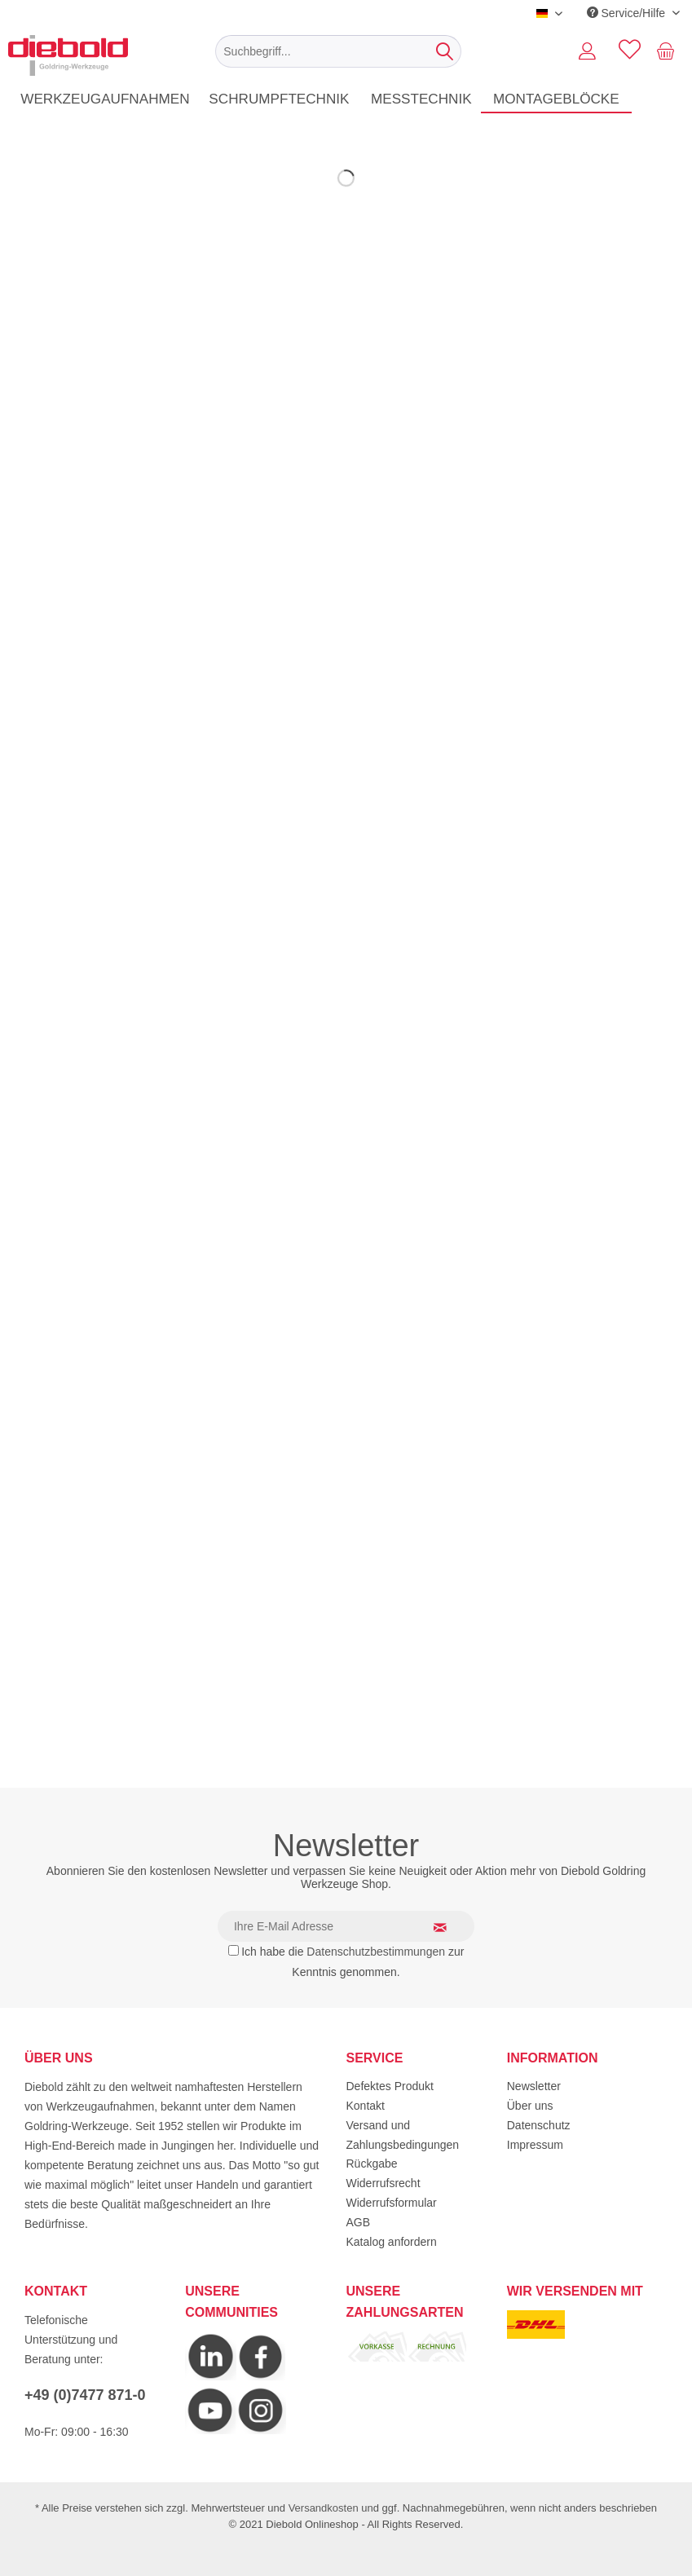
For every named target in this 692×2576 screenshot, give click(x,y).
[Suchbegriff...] (338, 51)
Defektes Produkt (390, 2086)
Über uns (530, 2105)
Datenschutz (539, 2125)
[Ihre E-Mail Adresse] (346, 1926)
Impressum (535, 2144)
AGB (358, 2222)
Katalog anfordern (391, 2241)
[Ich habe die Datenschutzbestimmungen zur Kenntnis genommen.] (233, 1950)
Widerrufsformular (391, 2202)
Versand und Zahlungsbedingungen (403, 2135)
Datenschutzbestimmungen (375, 1951)
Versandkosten (324, 2508)
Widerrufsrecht (383, 2183)
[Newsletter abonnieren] (449, 1927)
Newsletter (534, 2086)
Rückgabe (372, 2163)
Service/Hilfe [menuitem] (627, 13)
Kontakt (365, 2105)
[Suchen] (444, 51)
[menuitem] (338, 51)
